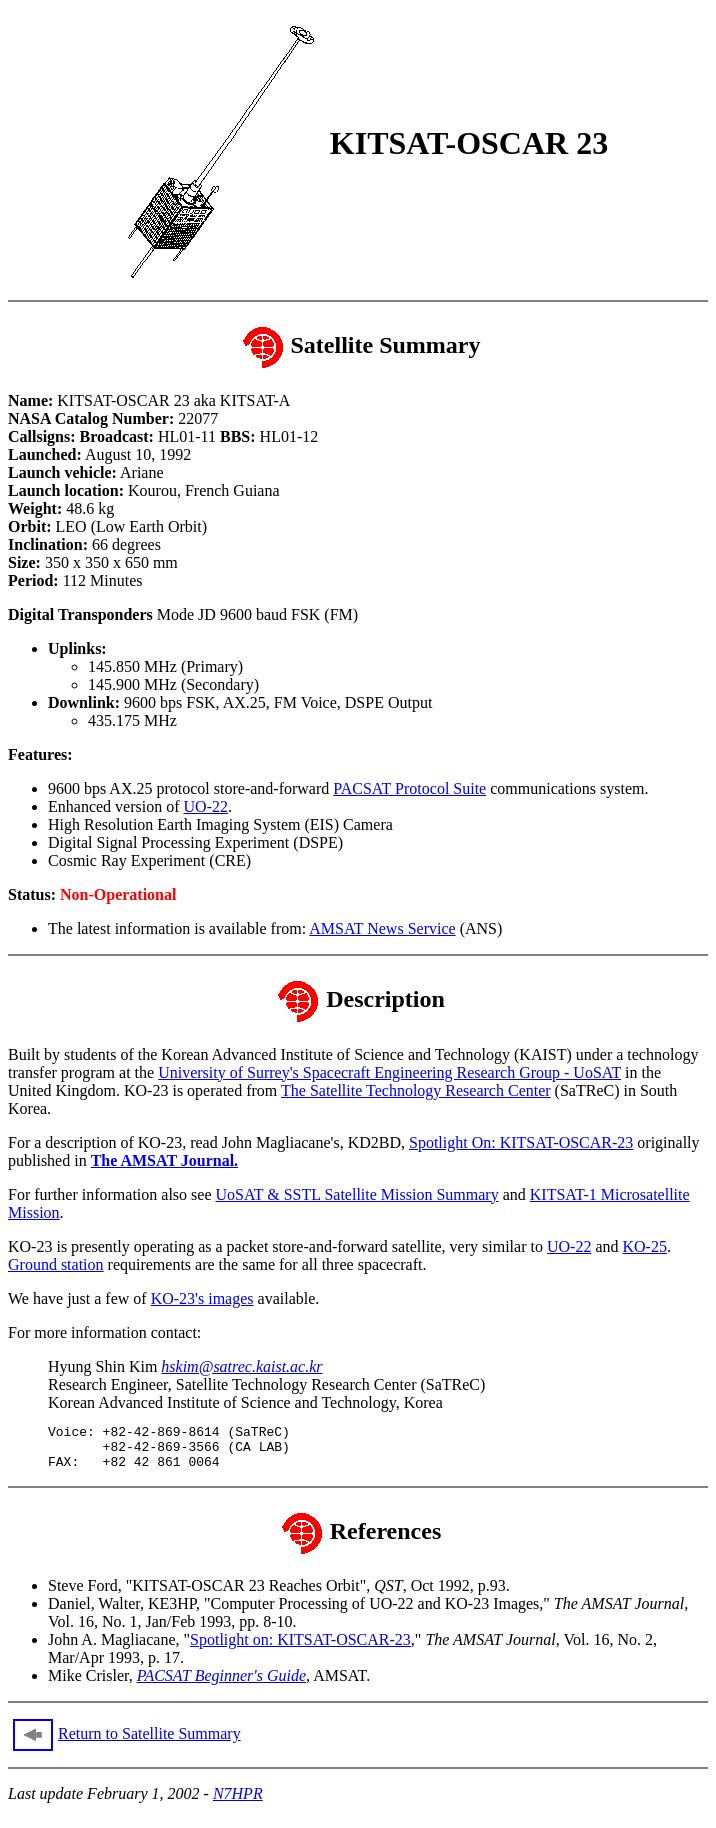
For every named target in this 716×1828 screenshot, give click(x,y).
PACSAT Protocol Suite (409, 788)
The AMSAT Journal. (164, 1160)
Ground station (56, 1264)
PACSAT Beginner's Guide (221, 1684)
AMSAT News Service (382, 928)
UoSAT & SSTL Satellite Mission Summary (357, 1194)
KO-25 (644, 1246)
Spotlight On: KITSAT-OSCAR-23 (521, 1142)
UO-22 (206, 806)
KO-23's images (202, 1298)
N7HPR (238, 1802)
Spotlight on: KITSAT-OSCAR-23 (300, 1648)
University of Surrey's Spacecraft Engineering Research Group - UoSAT (389, 1072)
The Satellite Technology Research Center (416, 1090)
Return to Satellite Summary (149, 1742)
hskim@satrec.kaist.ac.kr (241, 1366)
